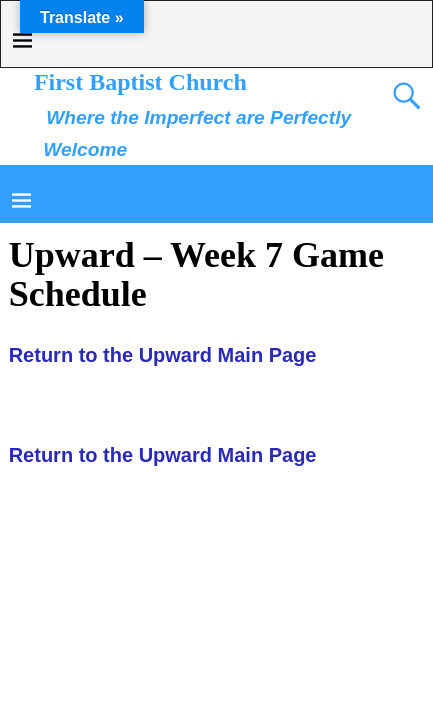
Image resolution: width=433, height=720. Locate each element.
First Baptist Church (140, 82)
